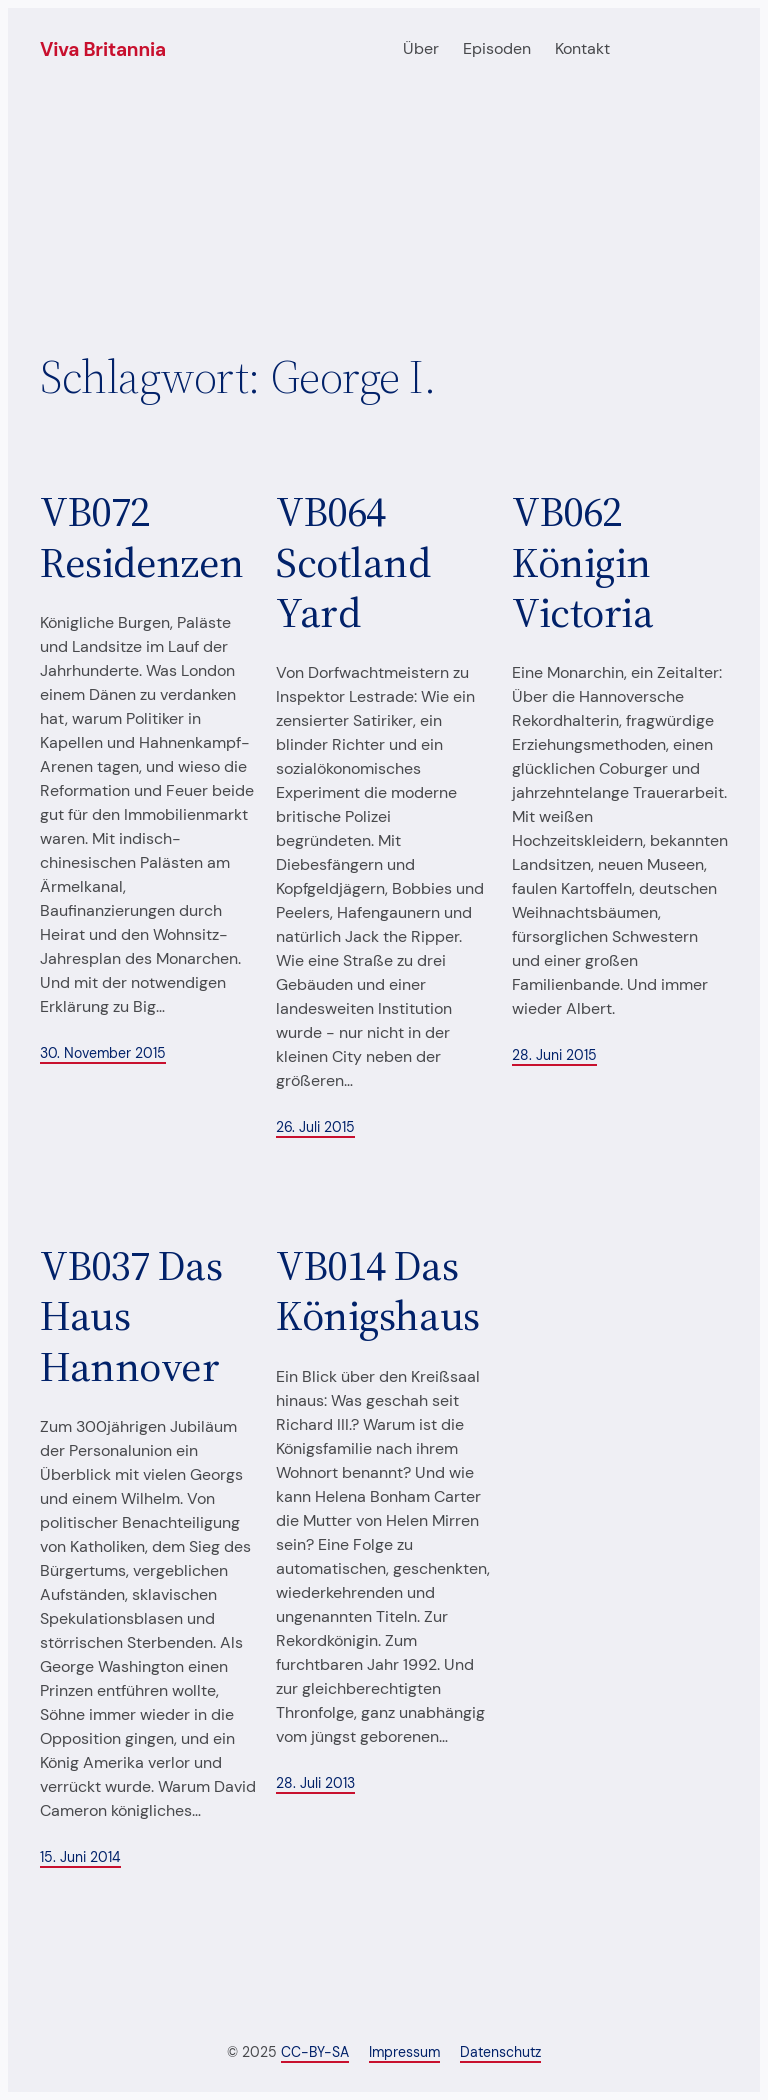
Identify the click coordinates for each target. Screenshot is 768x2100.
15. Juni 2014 (80, 1857)
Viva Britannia (103, 49)
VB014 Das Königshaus (378, 1290)
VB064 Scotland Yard (353, 561)
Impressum (404, 2052)
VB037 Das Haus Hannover (131, 1315)
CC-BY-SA (315, 2052)
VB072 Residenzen (142, 536)
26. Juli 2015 (315, 1127)
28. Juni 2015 (554, 1055)
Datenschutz (500, 2052)
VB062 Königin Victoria (583, 561)
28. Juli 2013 (315, 1783)
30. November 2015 (103, 1053)
